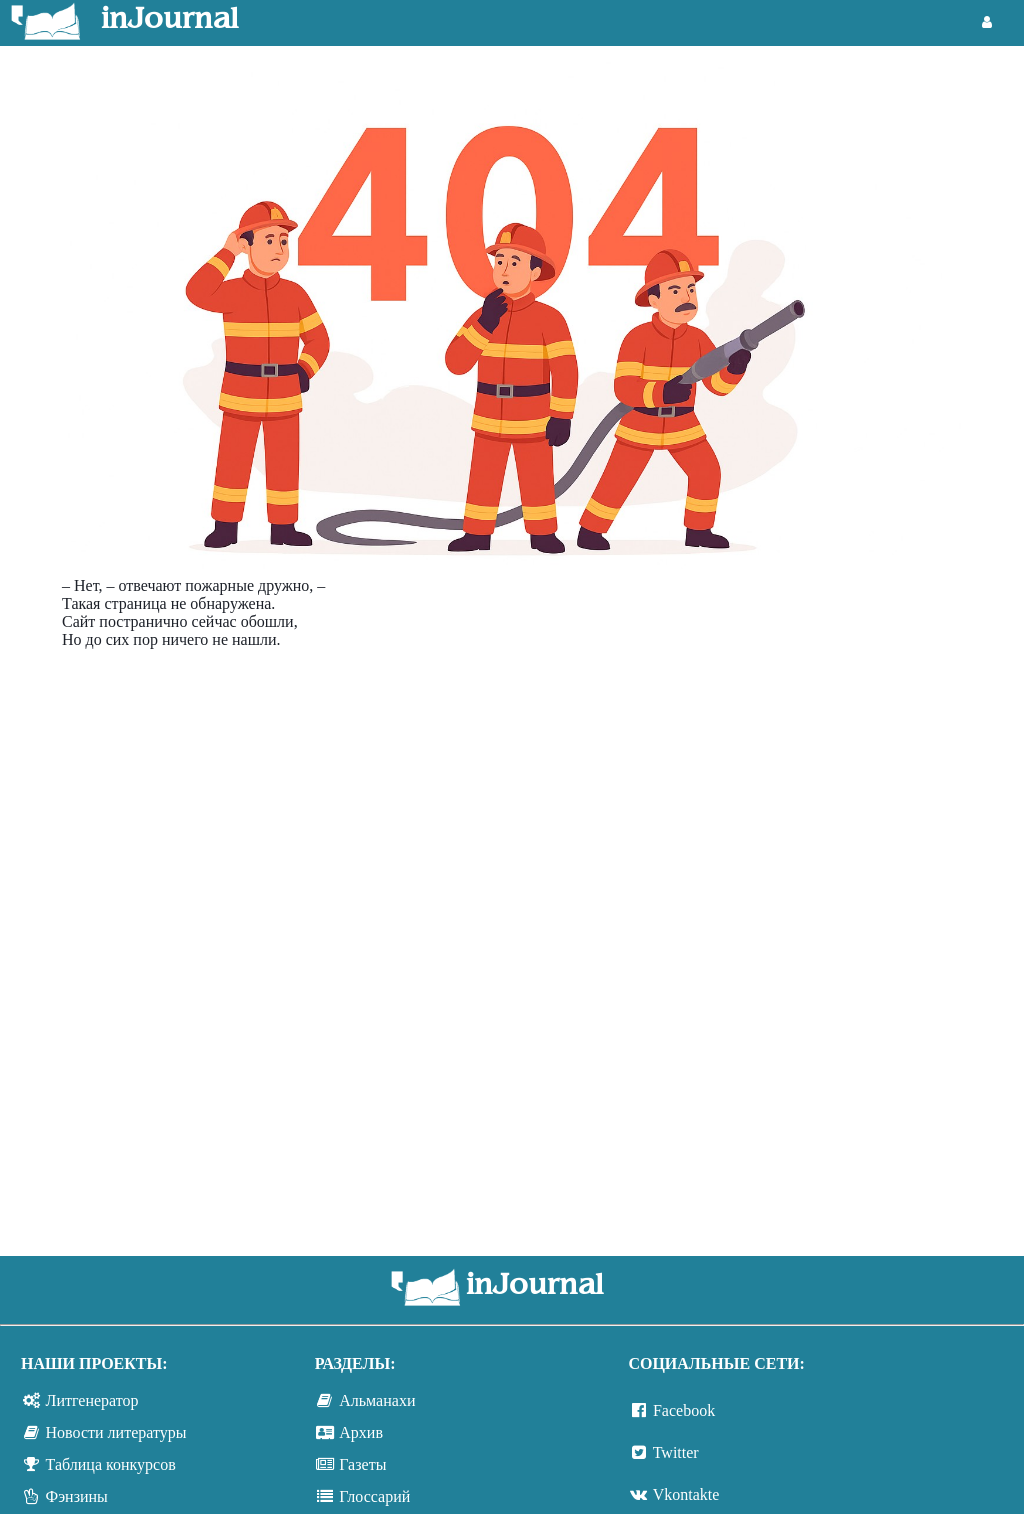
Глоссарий (374, 1496)
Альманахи (377, 1400)
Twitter (676, 1452)
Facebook (684, 1410)
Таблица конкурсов (111, 1464)
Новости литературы (116, 1432)
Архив (361, 1432)
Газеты (362, 1464)
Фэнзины (77, 1496)
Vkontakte (686, 1494)
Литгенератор (92, 1400)
